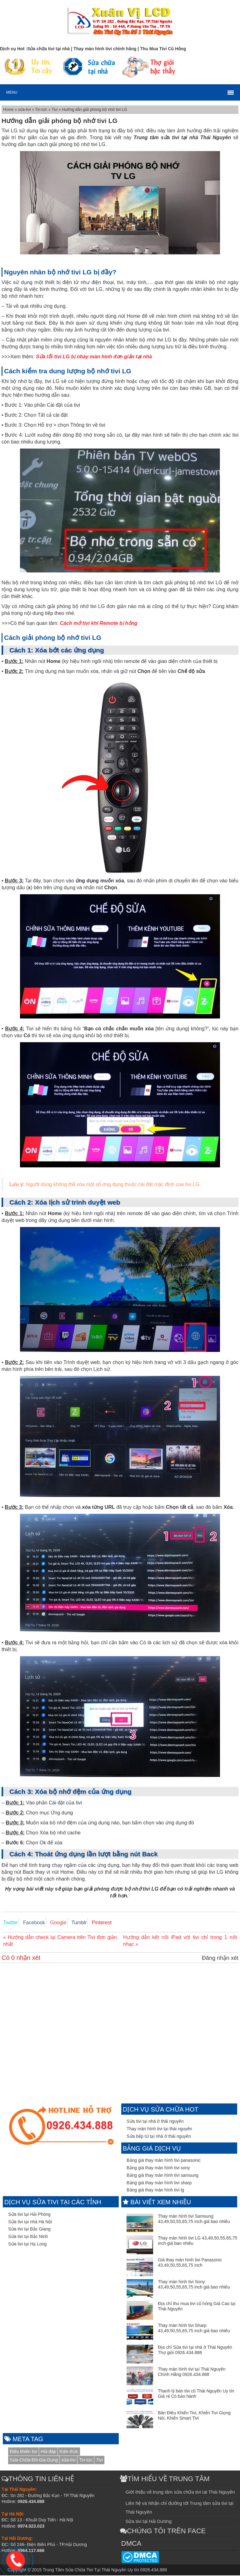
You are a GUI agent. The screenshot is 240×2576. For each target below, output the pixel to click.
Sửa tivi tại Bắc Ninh (28, 2237)
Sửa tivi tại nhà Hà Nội (30, 2222)
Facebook (30, 1923)
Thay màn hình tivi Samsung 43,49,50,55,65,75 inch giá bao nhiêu (194, 2219)
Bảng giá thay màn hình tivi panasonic (164, 2160)
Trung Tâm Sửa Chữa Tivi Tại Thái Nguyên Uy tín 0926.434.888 (105, 2570)
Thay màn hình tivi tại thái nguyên (159, 2129)
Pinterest (90, 1923)
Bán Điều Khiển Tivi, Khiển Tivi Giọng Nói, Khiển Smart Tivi (194, 2416)
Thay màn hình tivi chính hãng (105, 48)
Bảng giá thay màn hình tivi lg (155, 2190)
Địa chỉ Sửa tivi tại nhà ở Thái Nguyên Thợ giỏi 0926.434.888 (195, 2350)
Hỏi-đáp (48, 2452)
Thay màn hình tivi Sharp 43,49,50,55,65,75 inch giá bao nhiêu (194, 2328)
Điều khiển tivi (23, 2452)
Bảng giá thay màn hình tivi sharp (159, 2183)
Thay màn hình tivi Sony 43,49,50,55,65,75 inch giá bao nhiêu (194, 2285)
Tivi (55, 109)
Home (9, 109)
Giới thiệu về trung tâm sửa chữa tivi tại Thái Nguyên (180, 2492)
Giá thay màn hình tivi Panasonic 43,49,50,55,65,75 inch (190, 2263)
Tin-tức (41, 109)
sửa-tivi (25, 109)
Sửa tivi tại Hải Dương (148, 2522)
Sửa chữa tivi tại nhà (48, 48)
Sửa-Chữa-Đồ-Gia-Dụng (34, 2460)
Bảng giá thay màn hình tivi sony (158, 2168)
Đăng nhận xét (220, 1959)
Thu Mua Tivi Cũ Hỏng (163, 48)
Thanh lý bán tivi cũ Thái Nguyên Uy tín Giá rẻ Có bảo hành (196, 2394)
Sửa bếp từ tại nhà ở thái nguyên (159, 2136)
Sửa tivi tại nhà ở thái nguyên (155, 2121)
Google (52, 1923)
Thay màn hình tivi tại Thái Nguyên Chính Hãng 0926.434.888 (191, 2372)
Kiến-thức (68, 2452)
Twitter (9, 1923)
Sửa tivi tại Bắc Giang (29, 2229)
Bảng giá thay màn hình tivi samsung (162, 2175)
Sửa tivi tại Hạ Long (27, 2244)
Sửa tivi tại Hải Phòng (29, 2214)
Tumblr (70, 1923)
